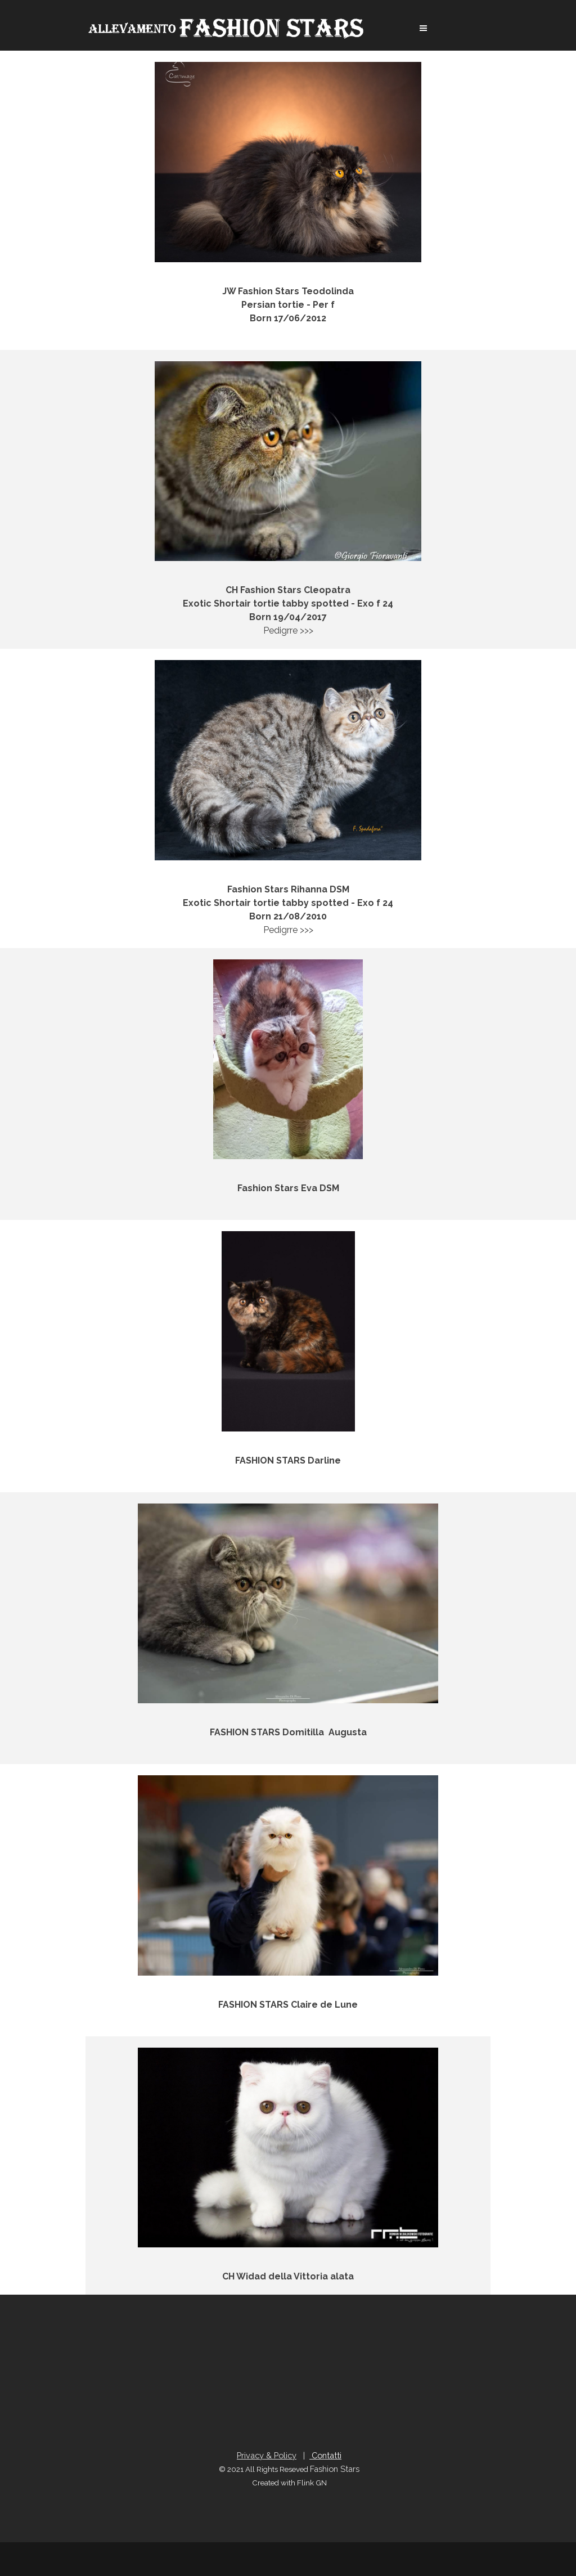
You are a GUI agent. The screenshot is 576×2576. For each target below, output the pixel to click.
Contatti (325, 2455)
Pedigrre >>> (288, 331)
